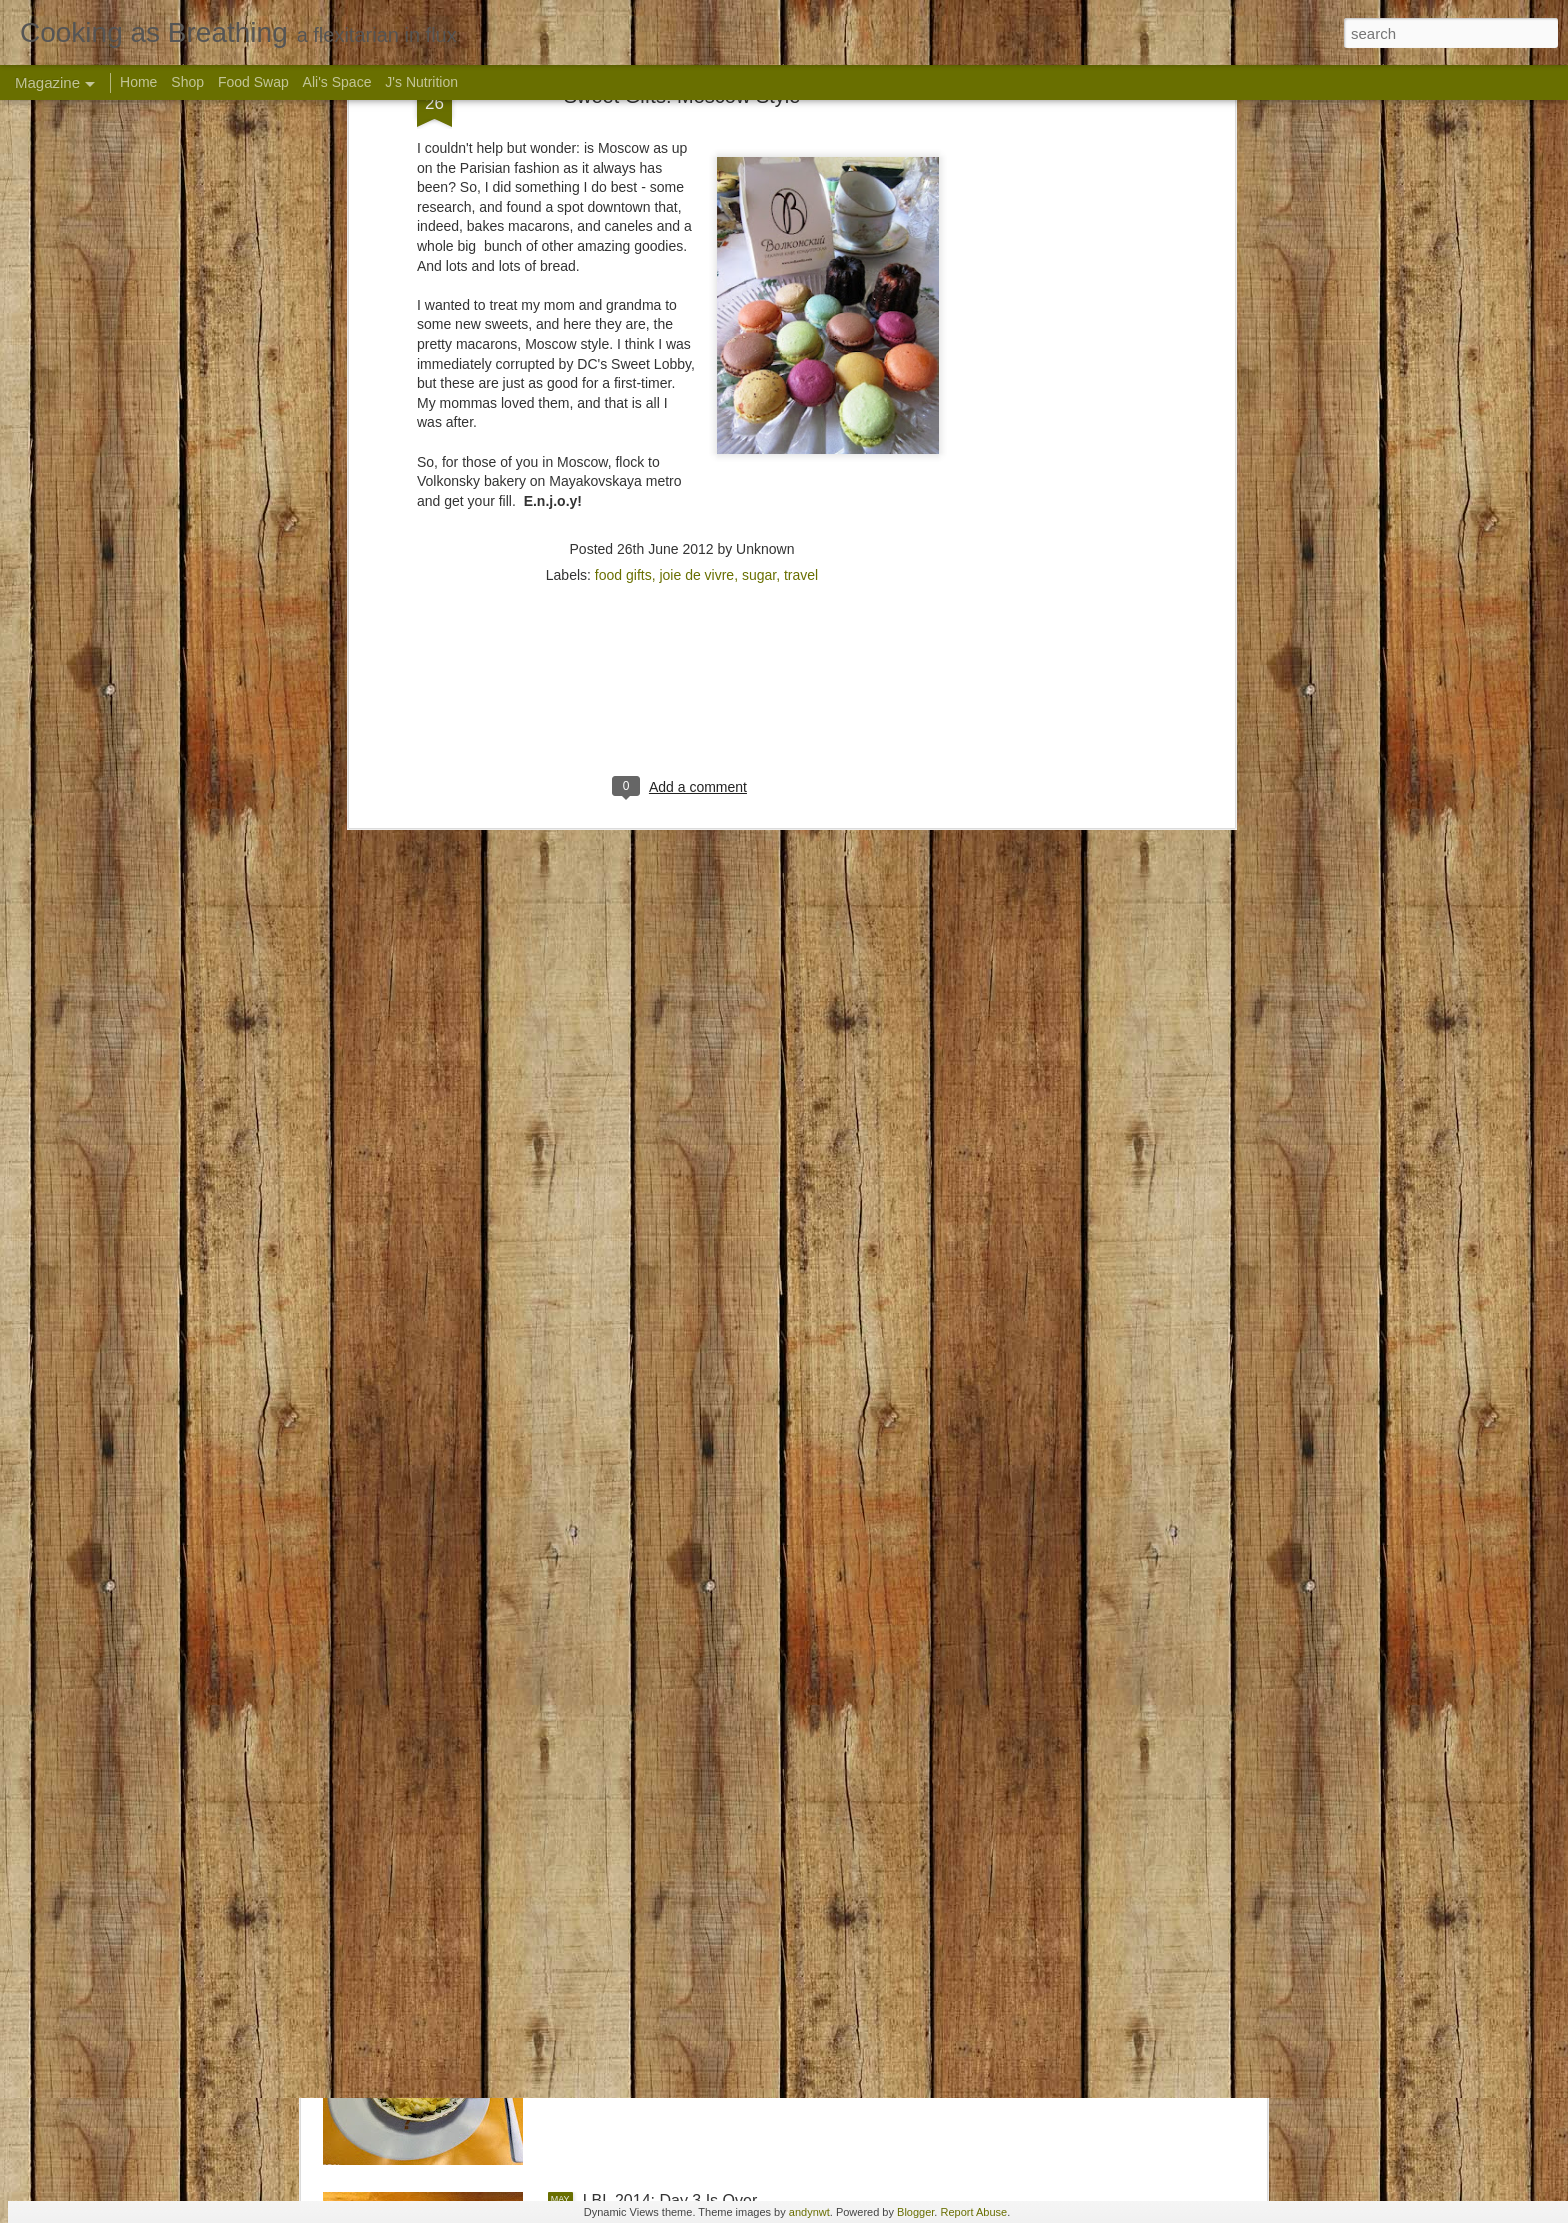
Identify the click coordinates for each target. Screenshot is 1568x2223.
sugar (759, 100)
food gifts (623, 100)
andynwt (809, 2212)
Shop (187, 82)
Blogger (915, 2212)
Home (138, 82)
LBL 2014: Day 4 (642, 1973)
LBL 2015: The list (647, 1519)
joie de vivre (696, 100)
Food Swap (253, 82)
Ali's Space (337, 82)
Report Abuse (973, 2212)
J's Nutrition (421, 82)
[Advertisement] (682, 229)
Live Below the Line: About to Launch (714, 1746)
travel (801, 100)
